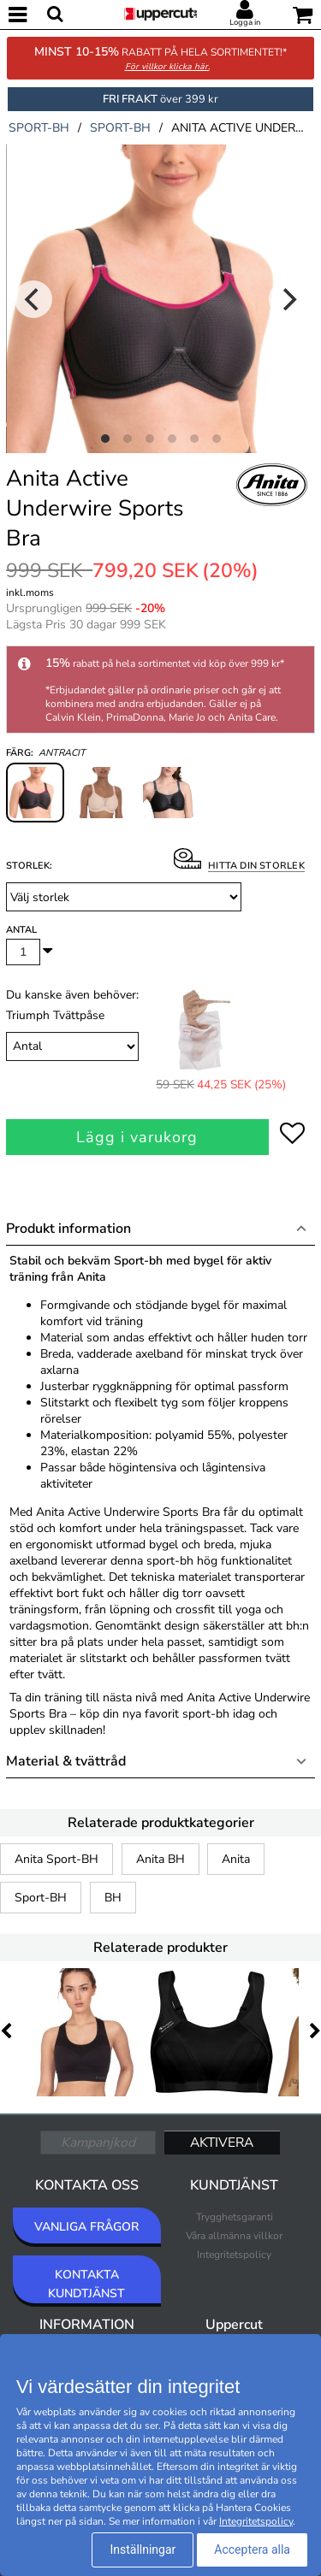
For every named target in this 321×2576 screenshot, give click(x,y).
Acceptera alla (252, 2549)
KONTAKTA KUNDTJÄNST (86, 2284)
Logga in (244, 22)
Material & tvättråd (66, 1761)
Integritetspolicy (234, 2254)
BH (113, 1897)
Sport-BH (41, 1897)
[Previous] (33, 299)
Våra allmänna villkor (234, 2236)
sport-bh (39, 128)
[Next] (287, 299)
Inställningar (142, 2549)
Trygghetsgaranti (234, 2217)
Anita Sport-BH (56, 1859)
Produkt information (68, 1228)
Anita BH (160, 1859)
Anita (236, 1859)
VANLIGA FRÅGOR (86, 2227)
